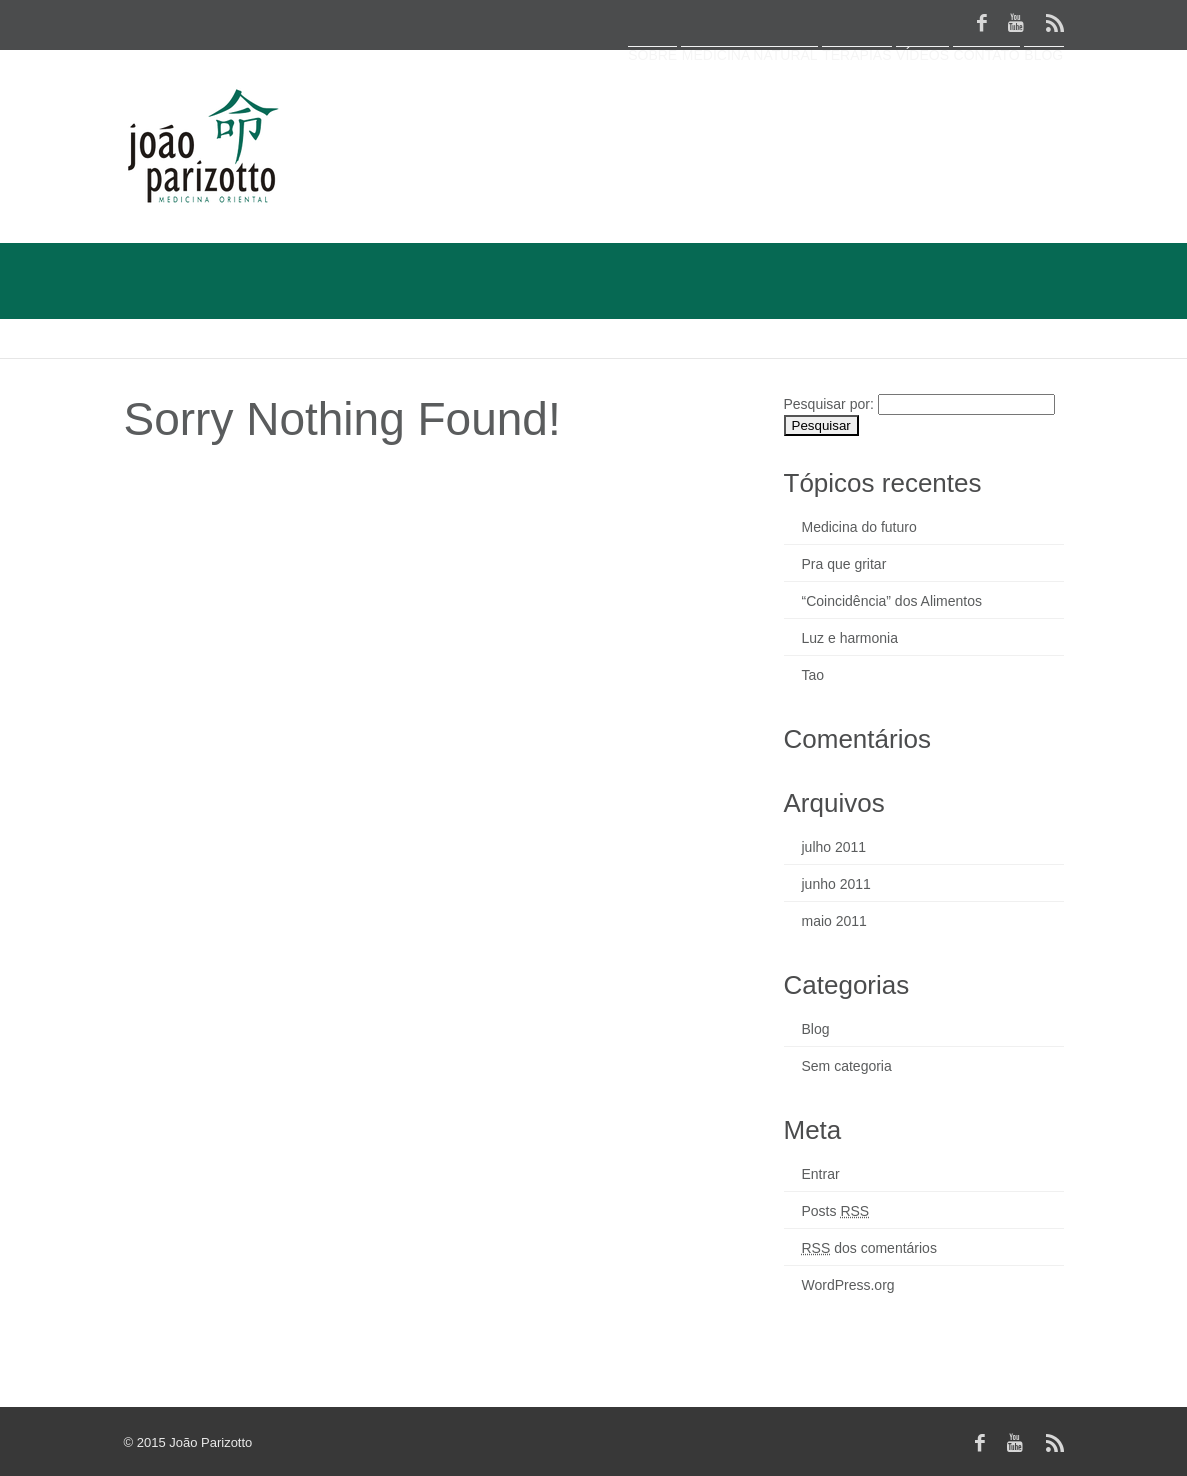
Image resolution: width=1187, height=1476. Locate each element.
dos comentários (869, 1248)
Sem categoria (847, 1066)
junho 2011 (836, 884)
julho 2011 (834, 847)
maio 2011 (834, 921)
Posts (836, 1211)
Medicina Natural (617, 105)
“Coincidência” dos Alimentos (892, 601)
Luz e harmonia (850, 638)
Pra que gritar (844, 564)
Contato (942, 105)
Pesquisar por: (829, 404)
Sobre (490, 105)
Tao (813, 675)
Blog (1029, 105)
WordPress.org (848, 1285)
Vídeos (849, 105)
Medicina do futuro (859, 527)
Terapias (753, 105)
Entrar (821, 1174)
